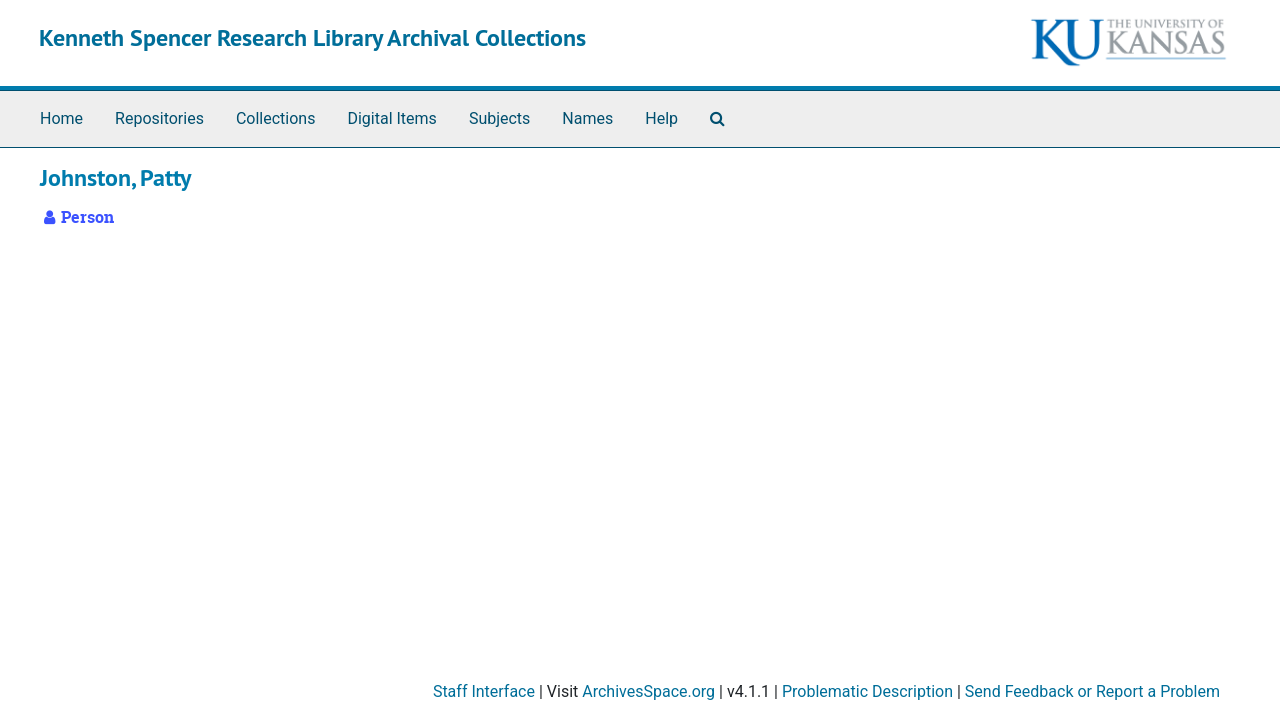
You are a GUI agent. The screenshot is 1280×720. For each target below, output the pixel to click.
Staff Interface (484, 691)
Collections (276, 118)
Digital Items (391, 118)
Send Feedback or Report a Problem (1092, 691)
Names (587, 118)
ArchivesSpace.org (648, 691)
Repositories (159, 118)
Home (61, 118)
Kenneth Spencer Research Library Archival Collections (312, 37)
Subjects (499, 118)
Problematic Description (867, 691)
